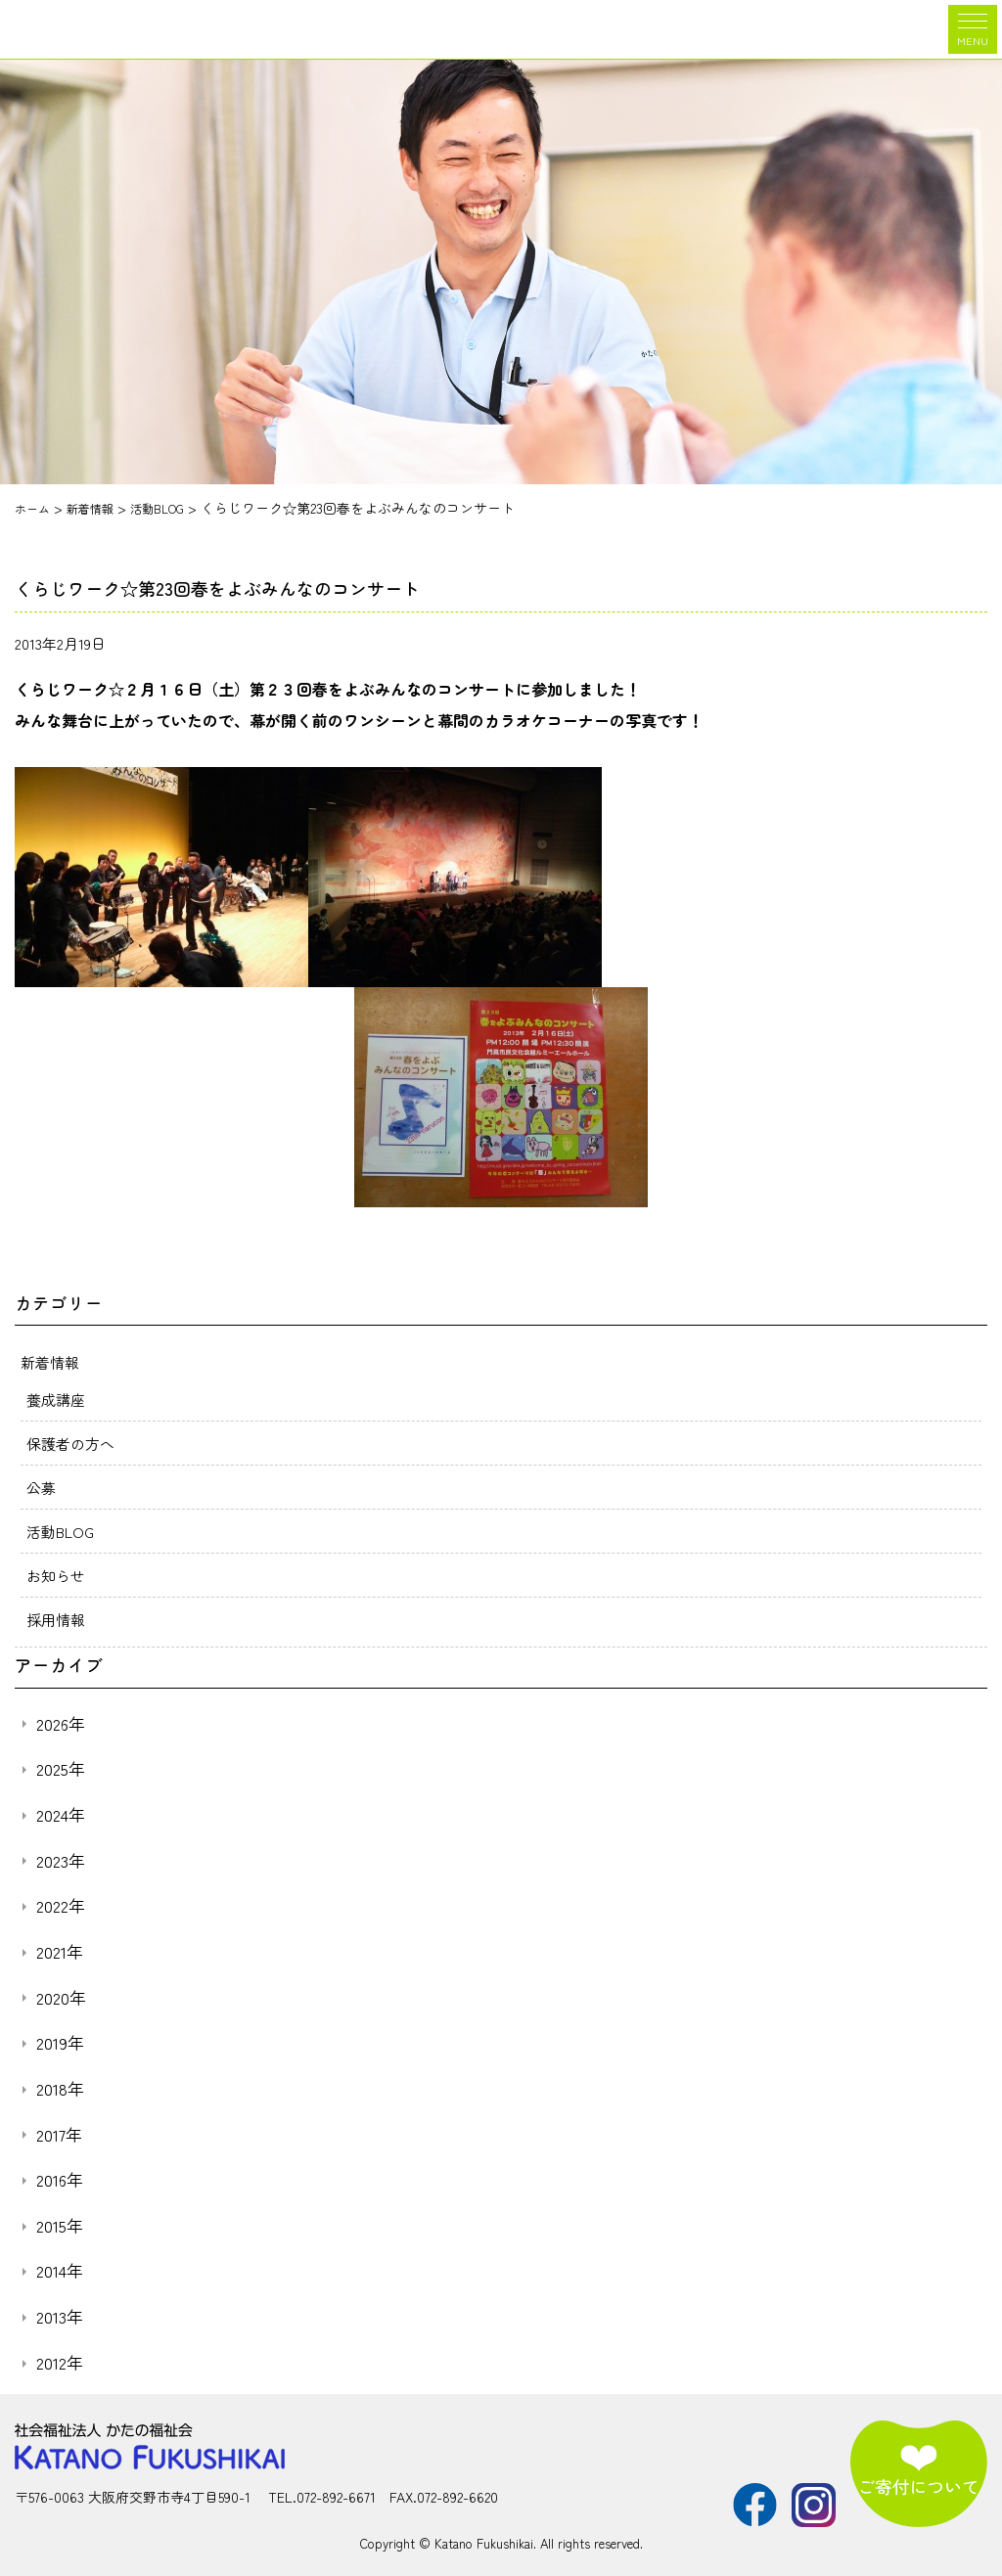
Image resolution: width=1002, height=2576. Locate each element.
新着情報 (52, 1362)
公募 (42, 1487)
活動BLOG (62, 1531)
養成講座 (57, 1399)
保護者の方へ (73, 1443)
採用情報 (57, 1619)
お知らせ (57, 1575)
